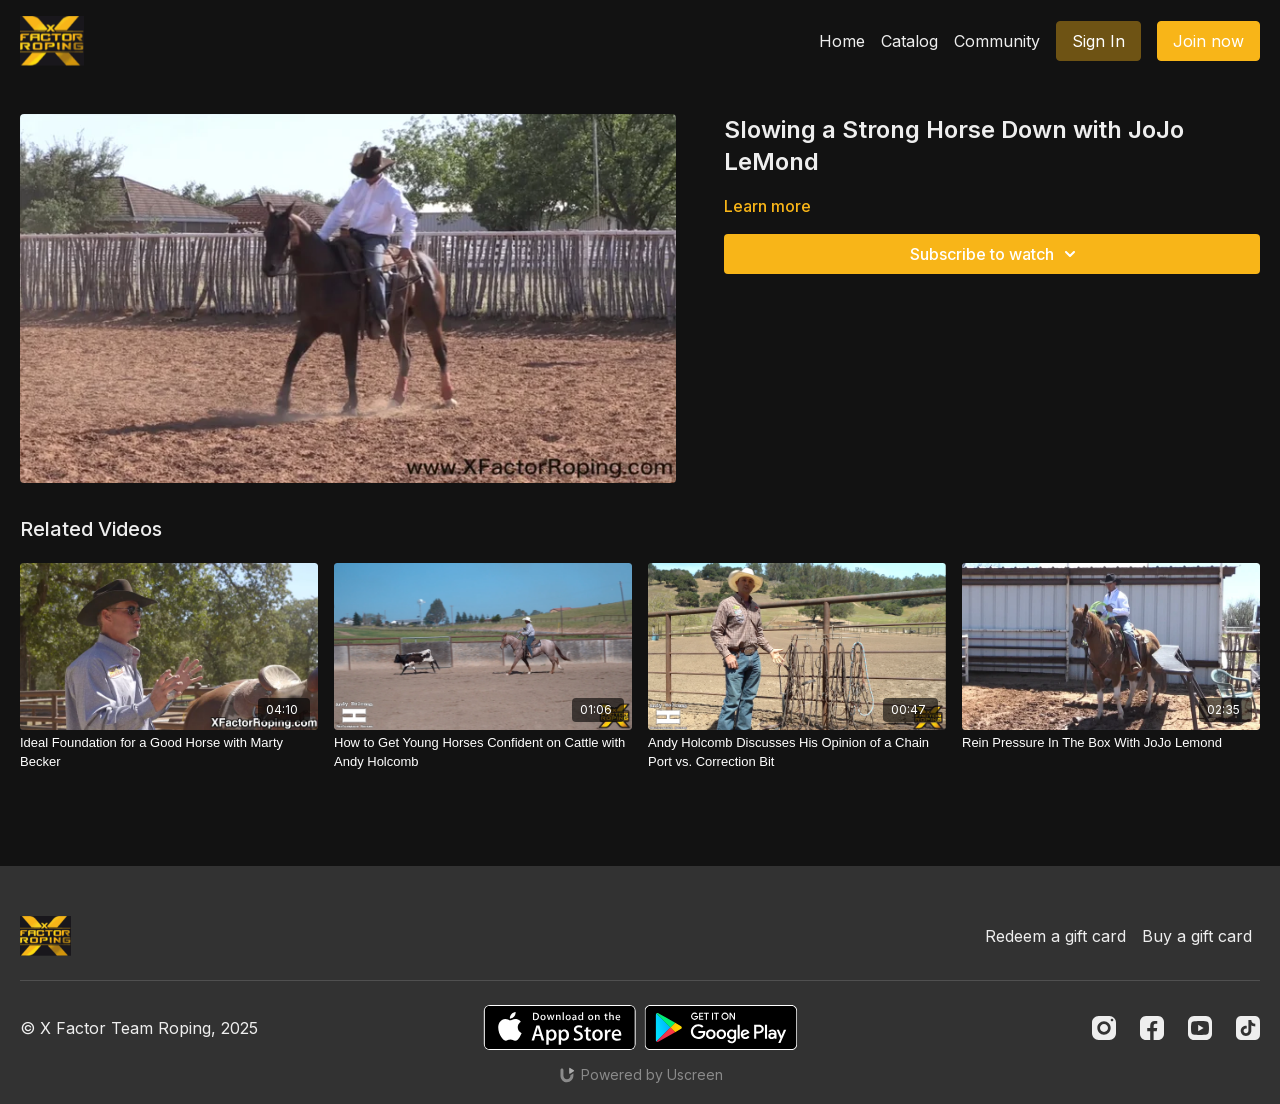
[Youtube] (1200, 1028)
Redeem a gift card (1055, 936)
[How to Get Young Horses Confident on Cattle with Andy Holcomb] (483, 752)
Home (842, 41)
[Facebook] (1152, 1028)
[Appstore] (559, 1027)
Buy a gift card (1197, 936)
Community (997, 41)
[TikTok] (1248, 1028)
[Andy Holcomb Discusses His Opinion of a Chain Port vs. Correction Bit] (797, 752)
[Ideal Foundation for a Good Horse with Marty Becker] (169, 752)
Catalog (909, 41)
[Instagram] (1104, 1028)
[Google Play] (721, 1027)
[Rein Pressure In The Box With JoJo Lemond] (1111, 743)
